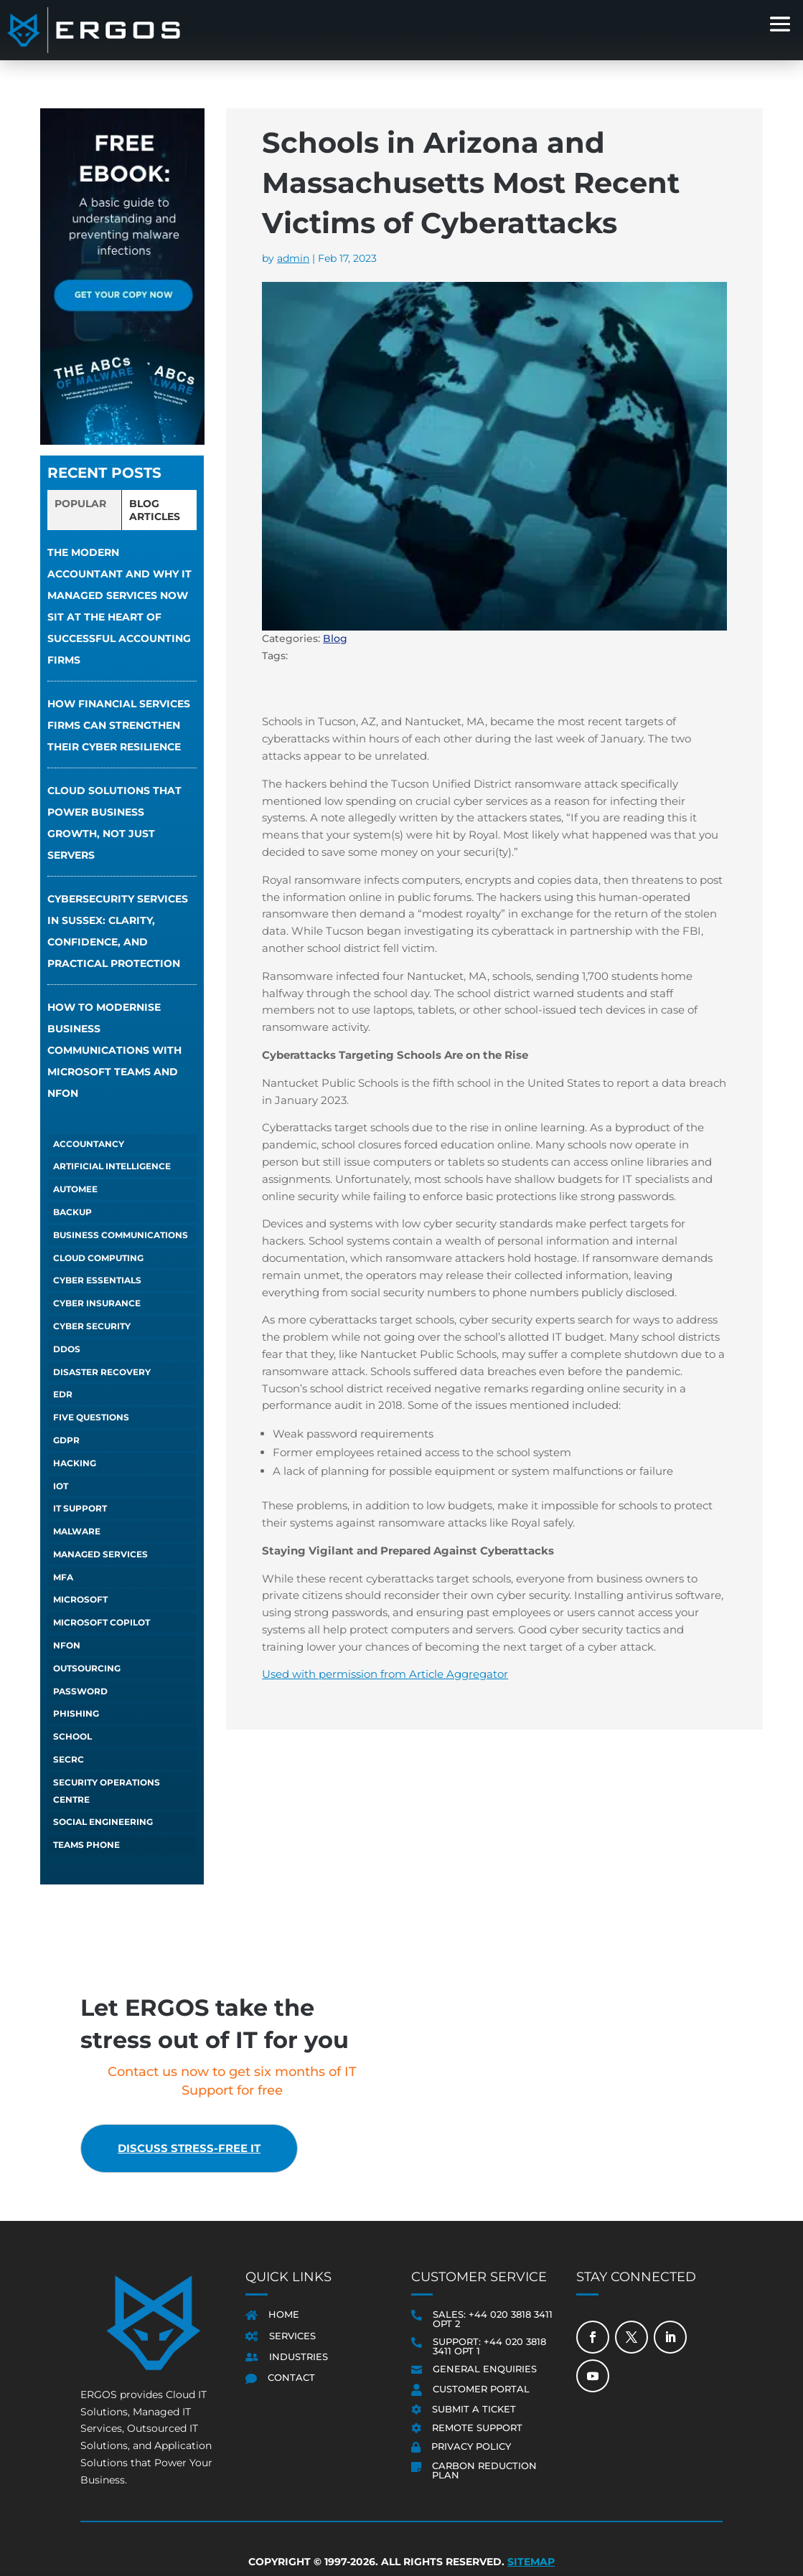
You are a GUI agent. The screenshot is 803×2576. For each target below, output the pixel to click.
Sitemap (531, 2562)
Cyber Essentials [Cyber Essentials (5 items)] (97, 1280)
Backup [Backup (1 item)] (72, 1212)
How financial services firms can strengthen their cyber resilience (118, 725)
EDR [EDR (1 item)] (62, 1394)
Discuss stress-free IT (200, 2149)
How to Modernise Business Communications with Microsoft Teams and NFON (114, 1050)
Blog (335, 638)
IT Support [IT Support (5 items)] (80, 1508)
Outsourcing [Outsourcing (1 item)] (87, 1668)
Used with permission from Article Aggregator (385, 1674)
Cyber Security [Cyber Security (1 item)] (92, 1326)
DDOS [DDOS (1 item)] (66, 1349)
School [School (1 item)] (72, 1736)
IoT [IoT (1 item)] (60, 1486)
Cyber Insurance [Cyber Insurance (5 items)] (97, 1303)
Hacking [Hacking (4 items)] (74, 1463)
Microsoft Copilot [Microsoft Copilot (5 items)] (101, 1622)
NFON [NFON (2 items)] (66, 1645)
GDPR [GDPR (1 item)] (66, 1440)
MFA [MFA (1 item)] (63, 1577)
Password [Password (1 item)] (80, 1691)
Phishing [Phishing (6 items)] (76, 1713)
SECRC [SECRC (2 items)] (68, 1759)
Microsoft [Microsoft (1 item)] (80, 1599)
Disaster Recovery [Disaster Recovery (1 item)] (102, 1372)
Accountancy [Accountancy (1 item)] (88, 1143)
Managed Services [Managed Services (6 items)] (100, 1554)
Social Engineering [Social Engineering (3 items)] (103, 1821)
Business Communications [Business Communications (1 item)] (120, 1235)
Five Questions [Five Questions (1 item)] (91, 1417)
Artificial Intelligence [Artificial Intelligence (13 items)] (112, 1166)
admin (293, 258)
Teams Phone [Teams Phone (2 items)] (86, 1844)
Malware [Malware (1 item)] (76, 1531)
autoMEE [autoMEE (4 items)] (75, 1189)
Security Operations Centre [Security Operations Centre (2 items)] (106, 1791)
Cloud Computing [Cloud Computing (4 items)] (98, 1257)
